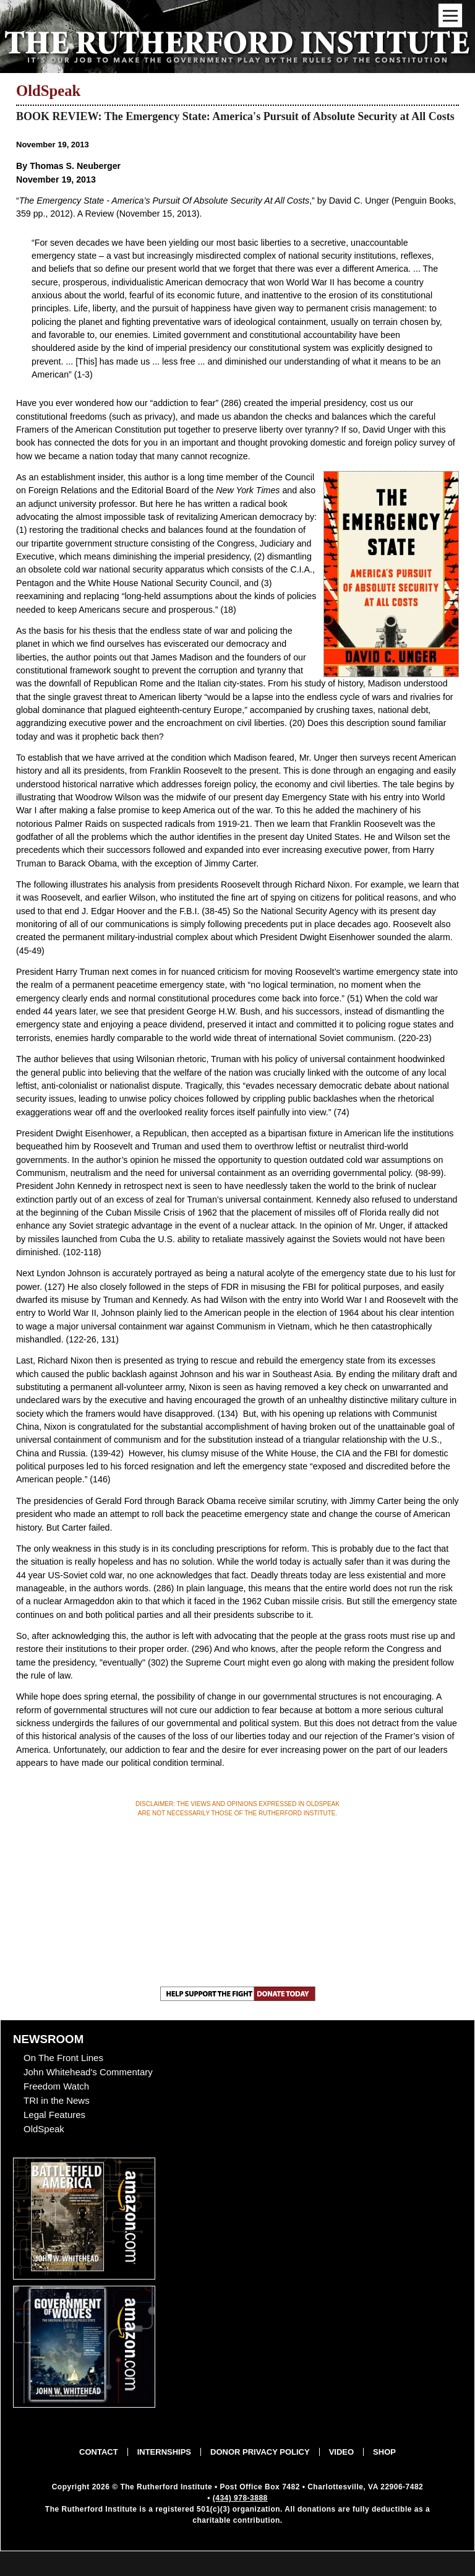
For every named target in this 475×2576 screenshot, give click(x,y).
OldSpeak (44, 2129)
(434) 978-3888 (240, 2498)
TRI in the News (57, 2100)
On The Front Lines (63, 2057)
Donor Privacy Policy (260, 2452)
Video (341, 2452)
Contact (98, 2452)
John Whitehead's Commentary (88, 2072)
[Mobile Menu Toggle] (450, 15)
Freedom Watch (56, 2086)
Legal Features (54, 2114)
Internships (164, 2452)
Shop (384, 2452)
